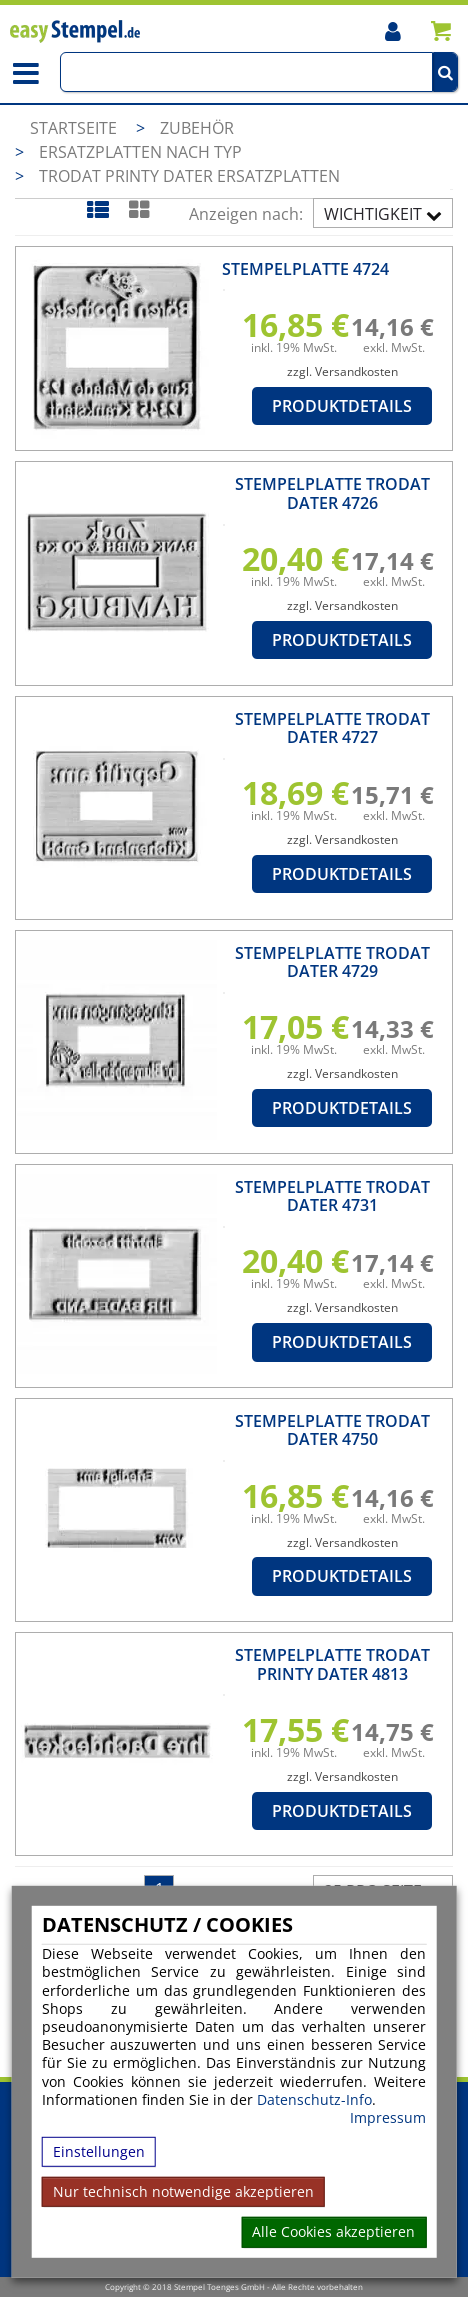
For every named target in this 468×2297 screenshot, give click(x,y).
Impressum (388, 2118)
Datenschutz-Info (314, 2098)
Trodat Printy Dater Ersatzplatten (189, 176)
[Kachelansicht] (138, 209)
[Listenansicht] (97, 209)
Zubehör (197, 128)
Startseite (73, 128)
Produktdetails (342, 406)
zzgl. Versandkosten (342, 371)
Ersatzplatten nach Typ (140, 152)
